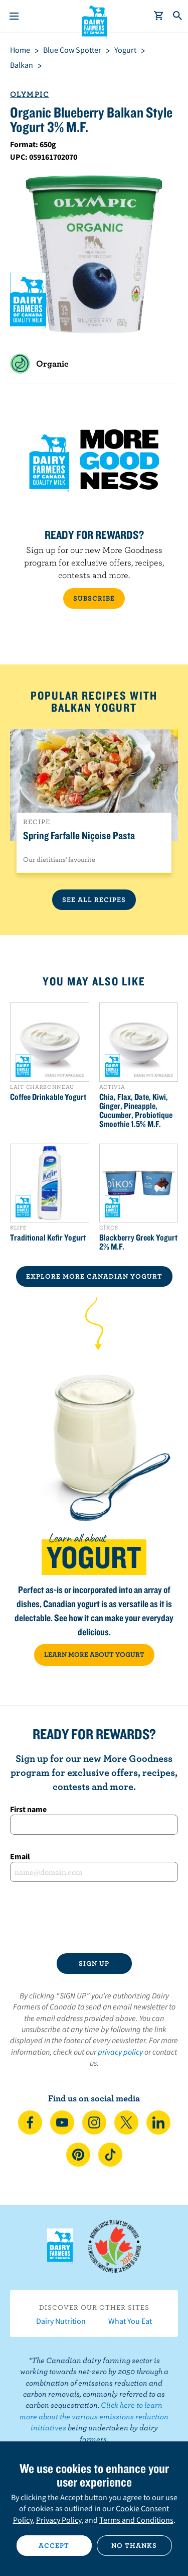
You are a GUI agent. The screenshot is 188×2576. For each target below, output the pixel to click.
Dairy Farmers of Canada (94, 20)
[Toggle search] (178, 16)
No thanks (134, 2545)
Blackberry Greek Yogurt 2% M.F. (138, 1242)
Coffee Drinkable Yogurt (48, 1096)
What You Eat (130, 2321)
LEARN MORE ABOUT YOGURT (94, 1654)
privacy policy (120, 2052)
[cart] (159, 16)
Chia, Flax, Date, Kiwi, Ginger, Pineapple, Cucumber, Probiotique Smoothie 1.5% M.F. (135, 1110)
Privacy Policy (58, 2520)
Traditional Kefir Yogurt (48, 1237)
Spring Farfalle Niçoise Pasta (79, 835)
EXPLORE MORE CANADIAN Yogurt (94, 1276)
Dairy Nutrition (61, 2321)
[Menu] (14, 16)
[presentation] (93, 1917)
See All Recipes (94, 899)
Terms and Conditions (136, 2520)
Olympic (29, 93)
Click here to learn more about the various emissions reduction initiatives (94, 2416)
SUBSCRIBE (94, 598)
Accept (54, 2545)
